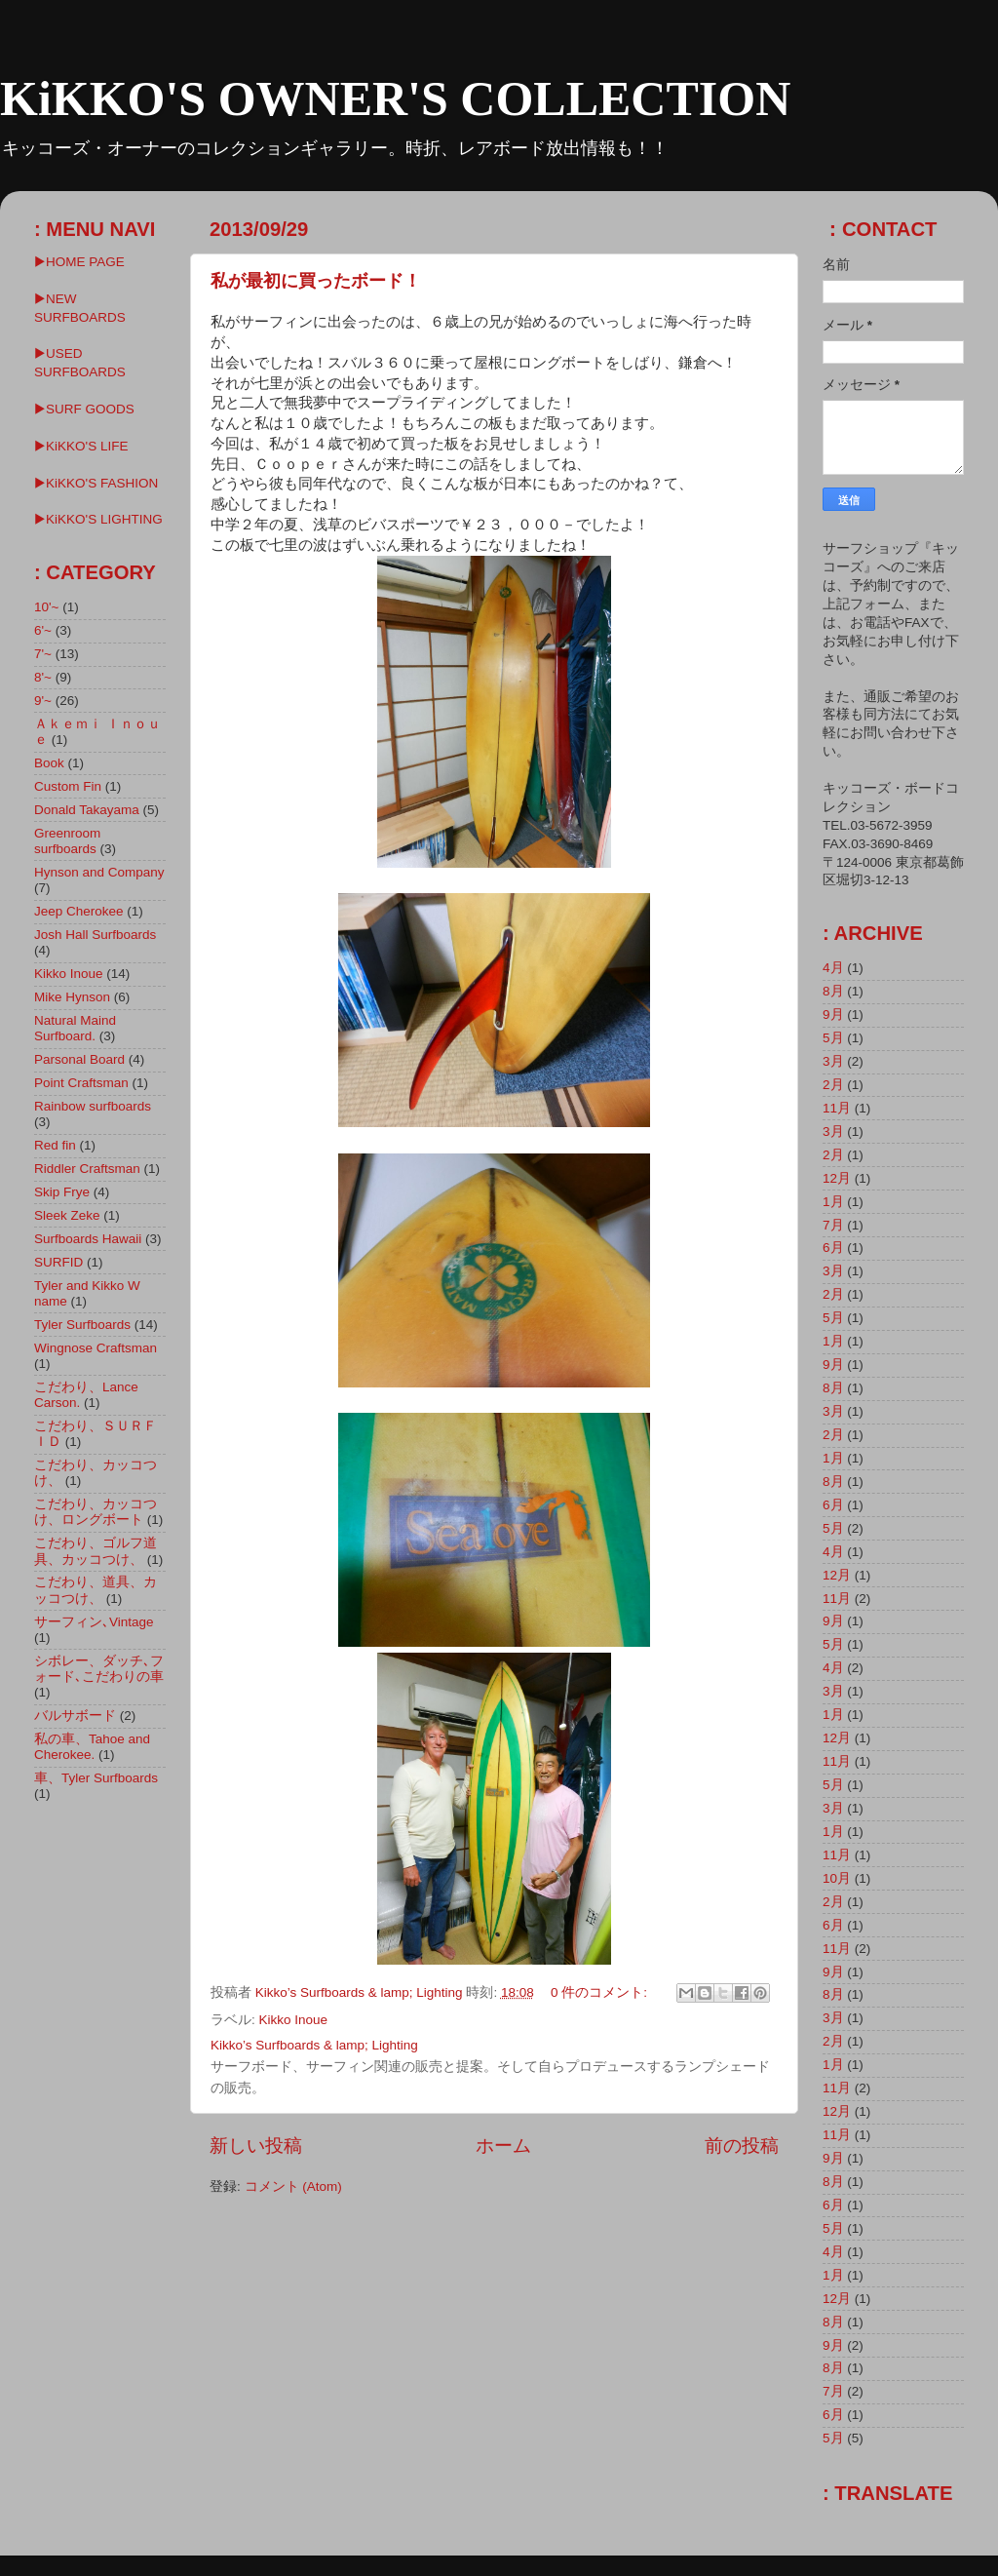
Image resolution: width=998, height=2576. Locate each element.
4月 (833, 967)
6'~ (43, 630)
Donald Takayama (86, 809)
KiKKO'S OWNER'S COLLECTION (395, 98)
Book (49, 763)
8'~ (43, 677)
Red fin (55, 1145)
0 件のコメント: (601, 1992)
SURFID (58, 1262)
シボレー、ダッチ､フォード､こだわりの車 (99, 1669)
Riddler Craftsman (87, 1168)
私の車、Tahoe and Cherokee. (92, 1747)
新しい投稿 (256, 2145)
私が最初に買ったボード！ (316, 281)
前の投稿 (742, 2145)
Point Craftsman (81, 1082)
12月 (837, 1178)
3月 (833, 1061)
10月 (837, 1878)
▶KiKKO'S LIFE (81, 446)
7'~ (43, 653)
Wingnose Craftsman (95, 1348)
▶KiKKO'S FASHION (96, 483)
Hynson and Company (99, 872)
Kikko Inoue (293, 2019)
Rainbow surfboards (92, 1106)
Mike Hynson (72, 997)
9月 (833, 1014)
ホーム (503, 2145)
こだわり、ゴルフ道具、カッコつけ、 (95, 1551)
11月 (837, 1108)
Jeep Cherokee (79, 911)
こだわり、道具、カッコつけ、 (95, 1590)
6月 (833, 1247)
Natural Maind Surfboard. (75, 1028)
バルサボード (75, 1715)
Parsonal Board (79, 1059)
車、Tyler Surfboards (96, 1778)
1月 (833, 1201)
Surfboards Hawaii (87, 1238)
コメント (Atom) (293, 2186)
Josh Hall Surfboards (95, 934)
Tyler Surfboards (82, 1324)
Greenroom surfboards (67, 841)
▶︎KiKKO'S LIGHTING (98, 519)
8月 (833, 991)
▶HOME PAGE (79, 261)
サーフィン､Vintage (94, 1622)
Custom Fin (67, 786)
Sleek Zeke (67, 1215)
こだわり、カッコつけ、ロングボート (95, 1512)
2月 (833, 1084)
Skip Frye (62, 1192)
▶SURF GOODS (84, 409)
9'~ (43, 700)
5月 (833, 1038)
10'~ (46, 607)
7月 (833, 1225)
